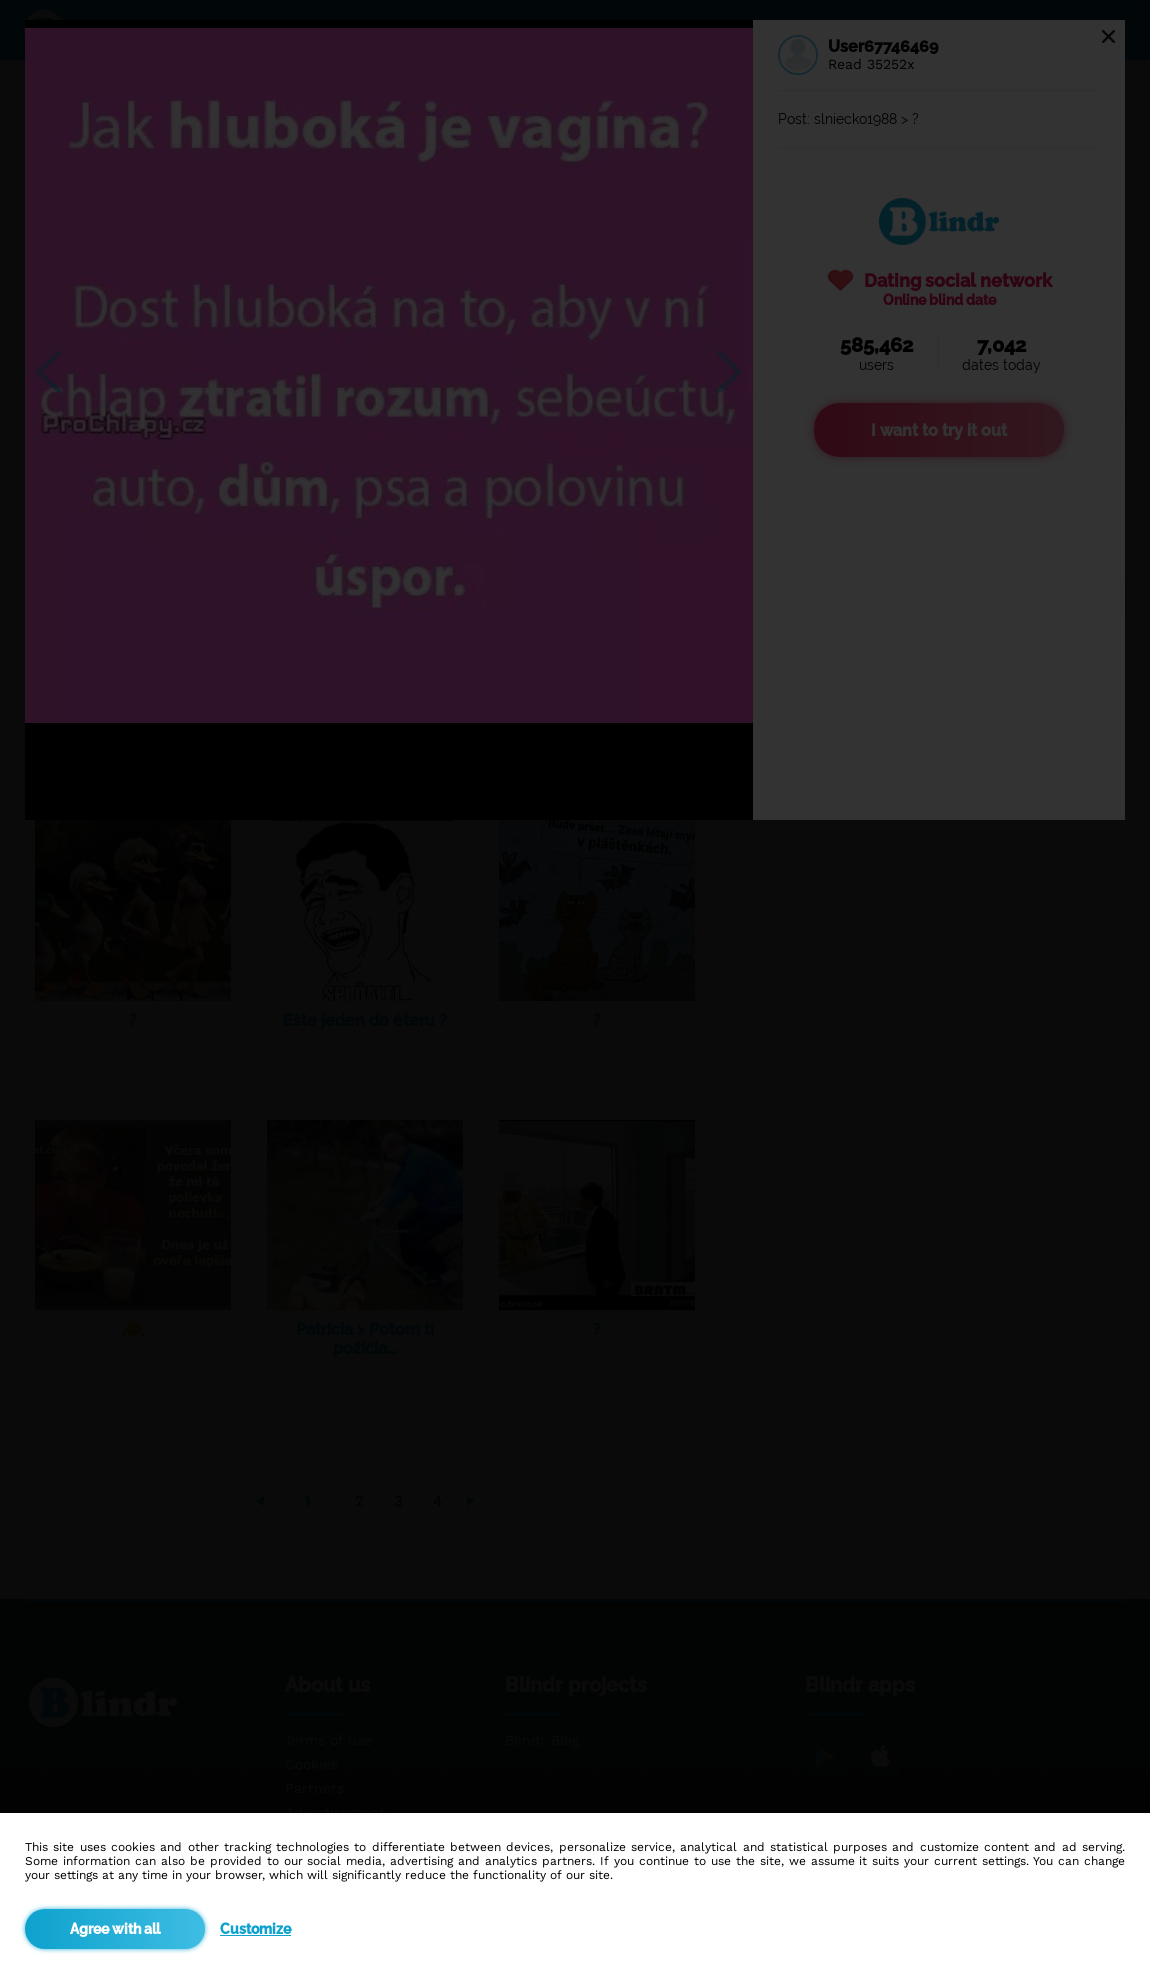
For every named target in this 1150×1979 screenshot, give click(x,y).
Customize (255, 1929)
